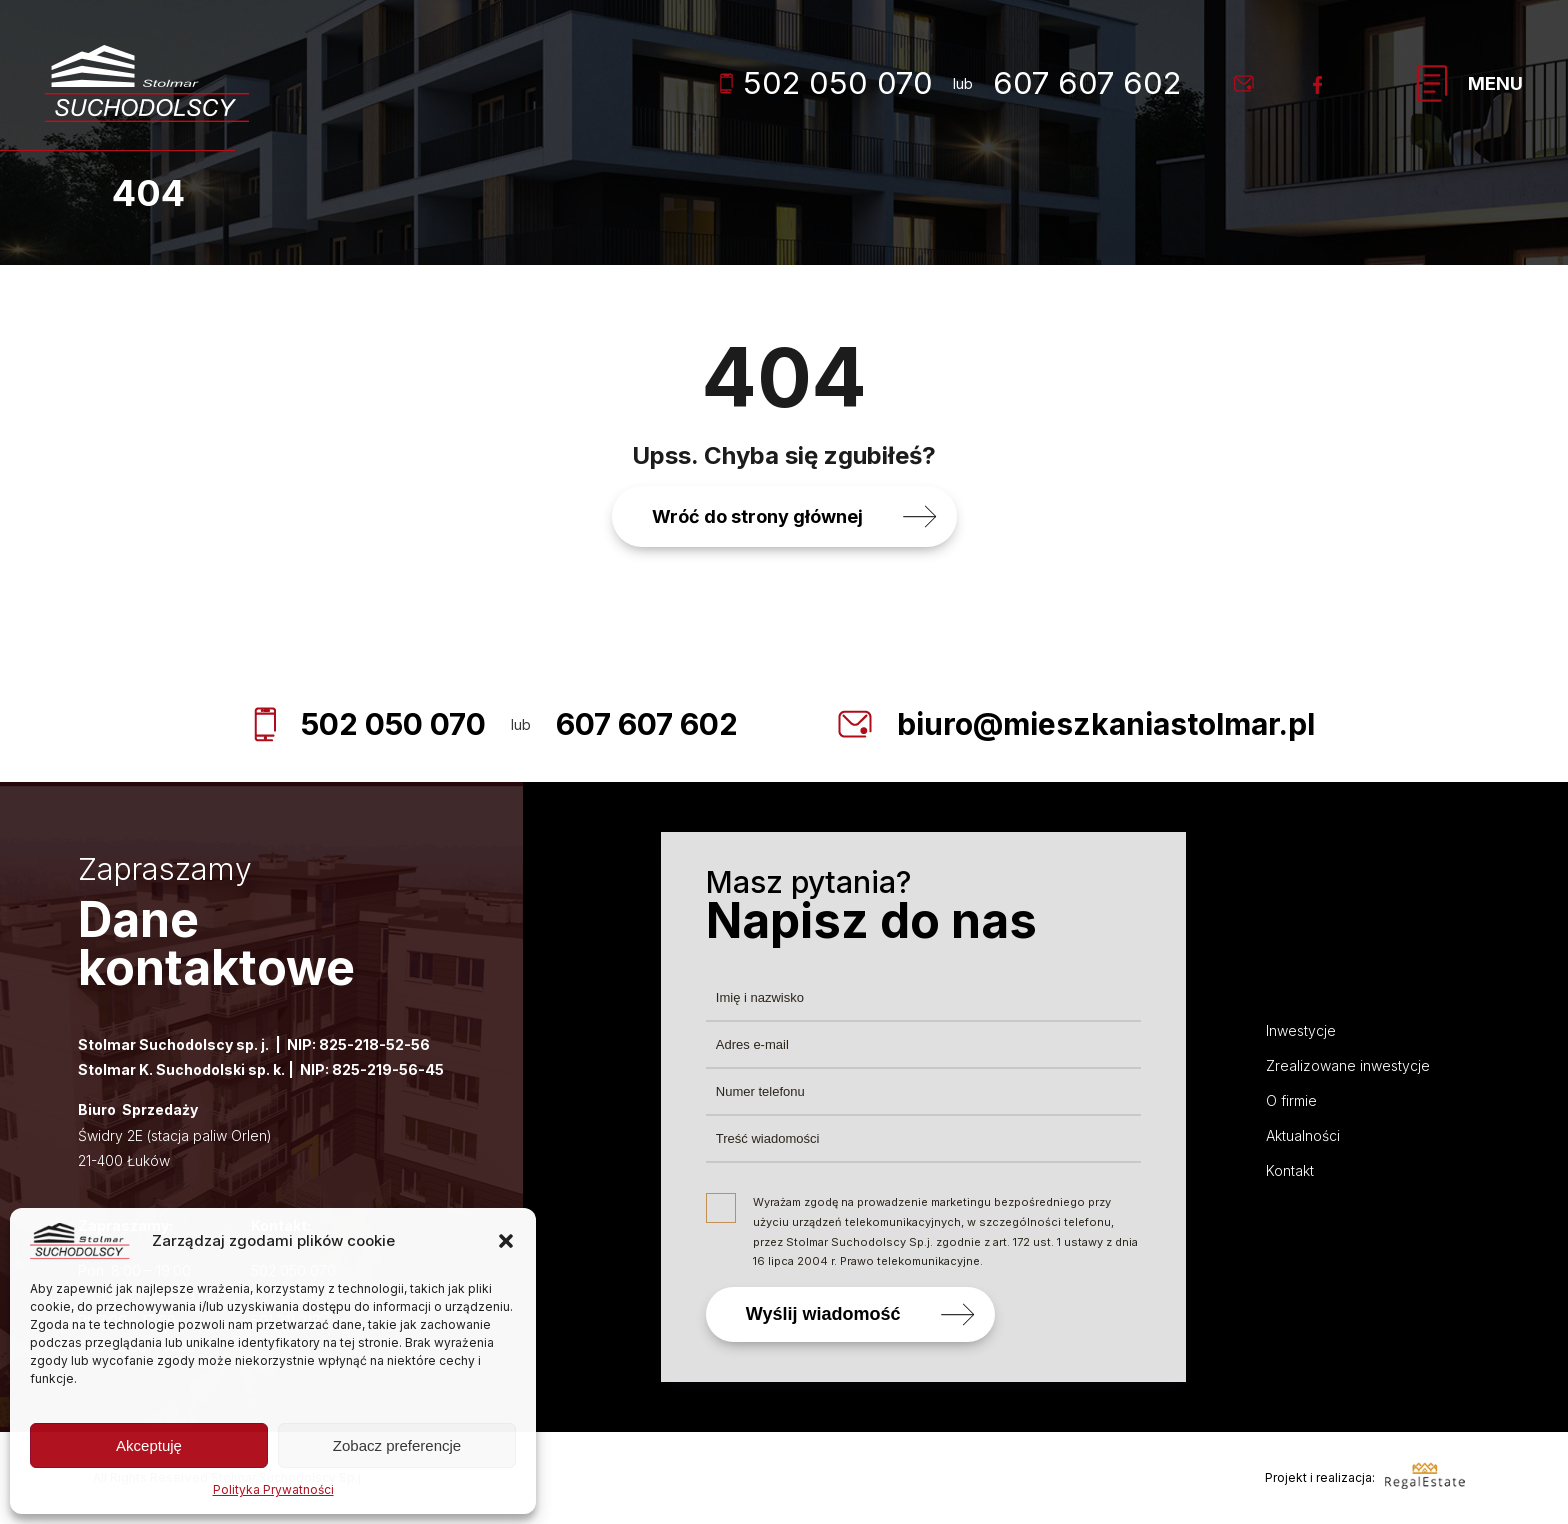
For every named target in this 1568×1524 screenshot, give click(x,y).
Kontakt (1290, 1170)
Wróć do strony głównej (757, 516)
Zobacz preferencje (397, 1445)
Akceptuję (149, 1445)
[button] (506, 1241)
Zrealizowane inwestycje (1348, 1065)
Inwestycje (1301, 1030)
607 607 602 (1087, 82)
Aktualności (1303, 1135)
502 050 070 (826, 82)
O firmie (1291, 1100)
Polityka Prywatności (273, 1489)
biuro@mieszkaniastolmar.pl (1106, 724)
